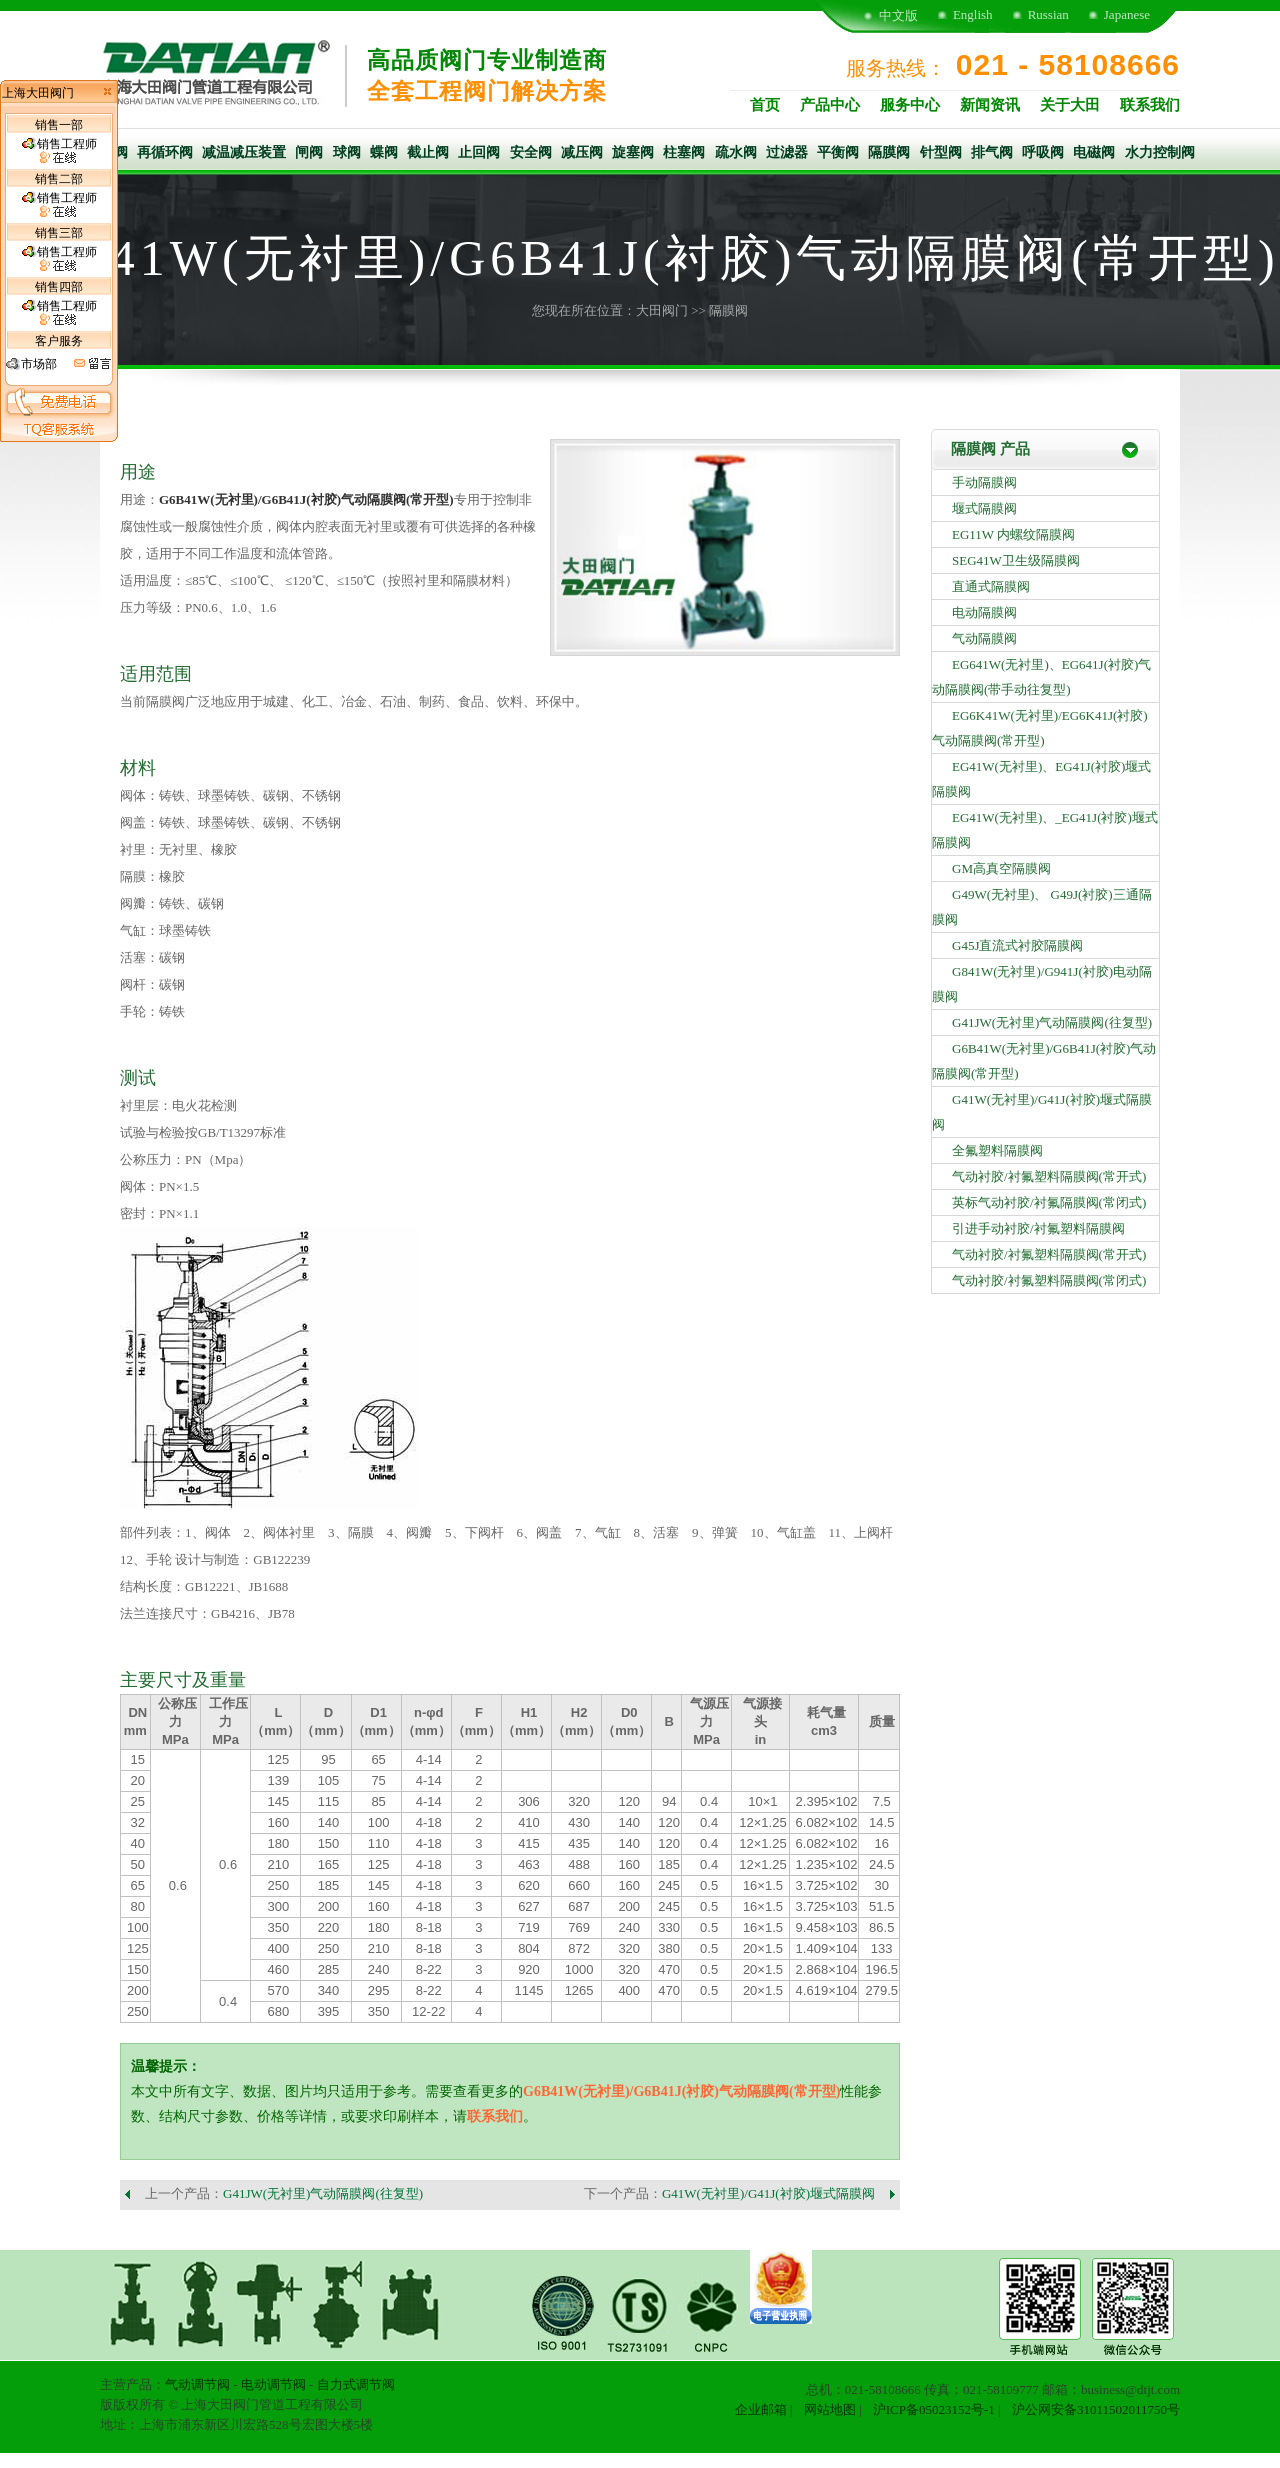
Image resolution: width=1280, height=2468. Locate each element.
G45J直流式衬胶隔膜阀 (1017, 945)
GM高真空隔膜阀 (1001, 868)
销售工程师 (59, 151)
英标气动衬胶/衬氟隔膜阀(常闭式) (1049, 1202)
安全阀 (531, 152)
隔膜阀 (889, 152)
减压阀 (582, 152)
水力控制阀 (1160, 152)
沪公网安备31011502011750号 (1096, 2409)
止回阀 (479, 152)
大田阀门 (662, 310)
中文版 (898, 15)
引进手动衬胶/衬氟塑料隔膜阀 (1038, 1228)
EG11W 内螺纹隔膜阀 (1013, 534)
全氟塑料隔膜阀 (997, 1150)
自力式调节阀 (356, 2384)
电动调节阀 (273, 2384)
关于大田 (1070, 105)
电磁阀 (1094, 152)
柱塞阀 (684, 152)
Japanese (1127, 14)
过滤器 (787, 152)
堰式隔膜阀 (984, 508)
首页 (765, 105)
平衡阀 (838, 152)
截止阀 (428, 152)
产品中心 (830, 105)
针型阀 (941, 152)
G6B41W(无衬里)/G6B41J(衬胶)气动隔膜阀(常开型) (306, 499)
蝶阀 (384, 152)
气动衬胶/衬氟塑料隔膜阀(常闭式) (1049, 1280)
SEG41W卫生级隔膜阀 (1016, 560)
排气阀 (992, 152)
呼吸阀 (1043, 152)
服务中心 (910, 105)
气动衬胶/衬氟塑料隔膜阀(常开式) (1049, 1176)
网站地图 (830, 2409)
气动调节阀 (197, 2384)
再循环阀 (165, 152)
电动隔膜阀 (984, 612)
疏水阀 (736, 152)
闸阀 (309, 152)
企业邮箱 (761, 2409)
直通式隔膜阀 (991, 586)
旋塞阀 (633, 152)
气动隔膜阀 (984, 638)
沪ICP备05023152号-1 (934, 2409)
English (973, 14)
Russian (1048, 14)
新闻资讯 (990, 105)
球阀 (347, 152)
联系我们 (1150, 105)
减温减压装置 (244, 152)
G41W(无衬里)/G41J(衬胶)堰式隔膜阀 (768, 2193)
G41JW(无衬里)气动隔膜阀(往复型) (323, 2193)
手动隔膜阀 (984, 482)
